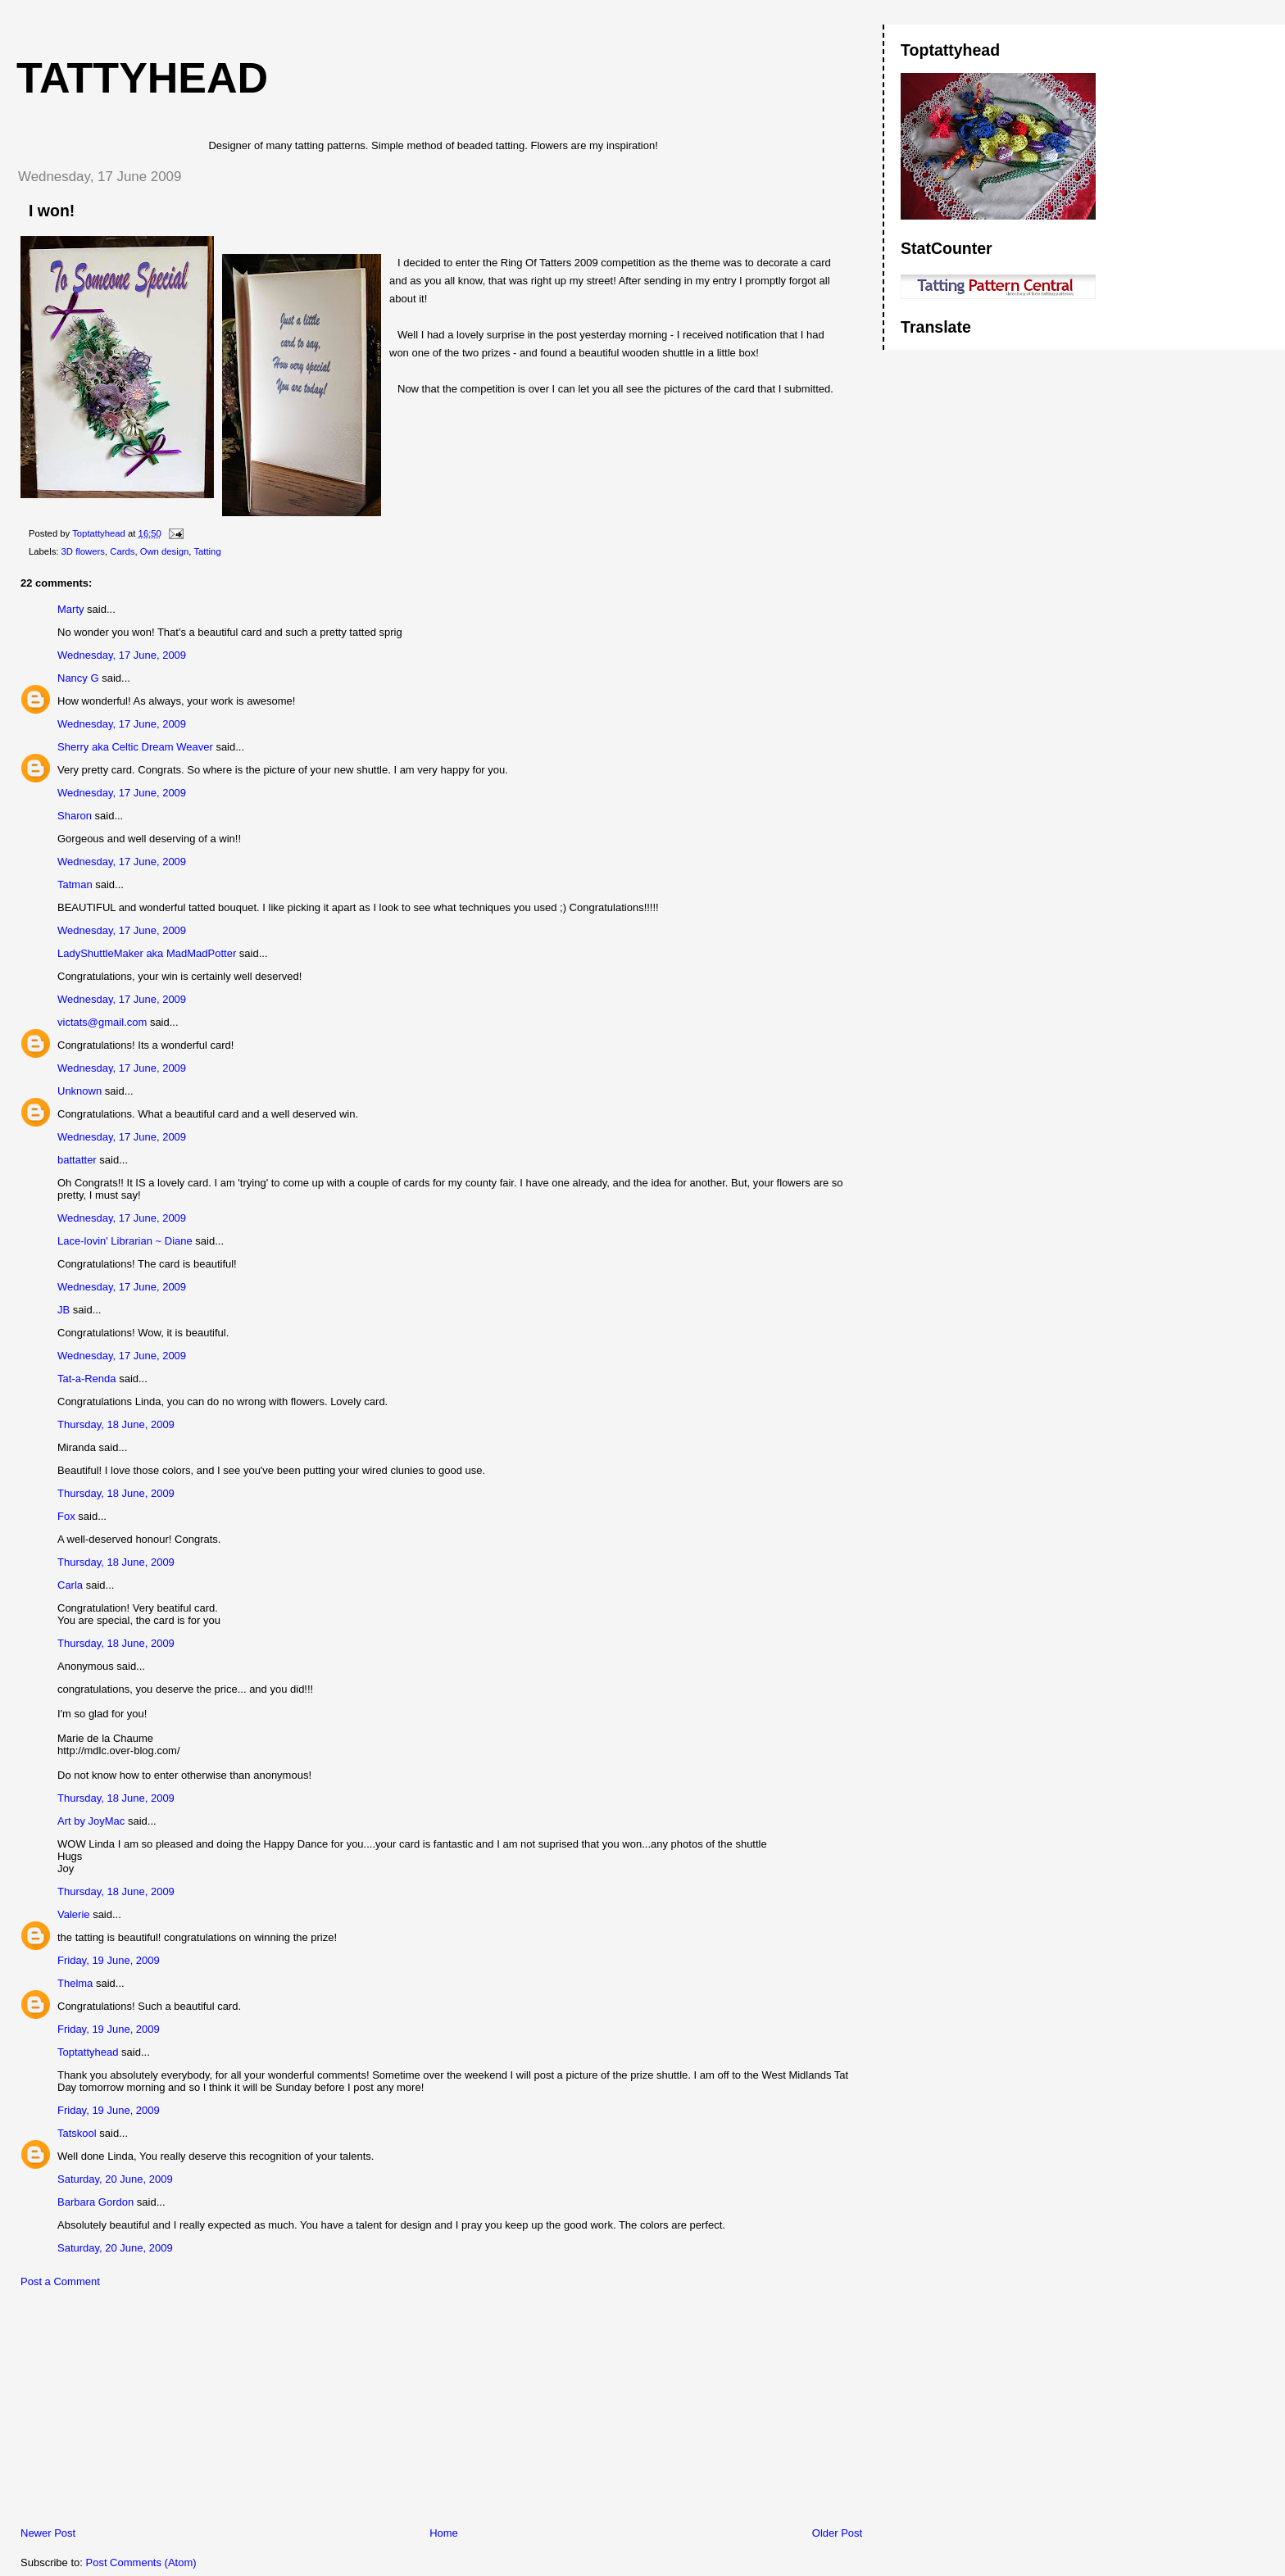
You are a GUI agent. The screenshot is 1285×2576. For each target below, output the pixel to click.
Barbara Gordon (95, 2202)
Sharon (74, 816)
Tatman (75, 884)
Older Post (837, 2533)
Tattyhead (142, 78)
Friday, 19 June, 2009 (108, 1960)
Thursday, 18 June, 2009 (116, 1424)
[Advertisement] (127, 2411)
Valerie (73, 1914)
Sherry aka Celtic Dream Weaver (135, 747)
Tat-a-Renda (86, 1378)
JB (63, 1310)
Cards (122, 551)
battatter (77, 1160)
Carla (70, 1585)
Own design (164, 551)
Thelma (75, 1983)
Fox (66, 1516)
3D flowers (83, 551)
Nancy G (78, 678)
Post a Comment (60, 2281)
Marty (70, 609)
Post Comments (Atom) (141, 2562)
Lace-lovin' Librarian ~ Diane (125, 1241)
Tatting (206, 551)
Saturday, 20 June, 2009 (115, 2179)
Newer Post (47, 2533)
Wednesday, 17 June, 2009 (121, 655)
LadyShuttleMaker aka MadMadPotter (146, 953)
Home (443, 2533)
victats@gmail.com (102, 1022)
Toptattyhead (87, 2052)
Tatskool (77, 2133)
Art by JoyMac (91, 1821)
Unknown (79, 1091)
